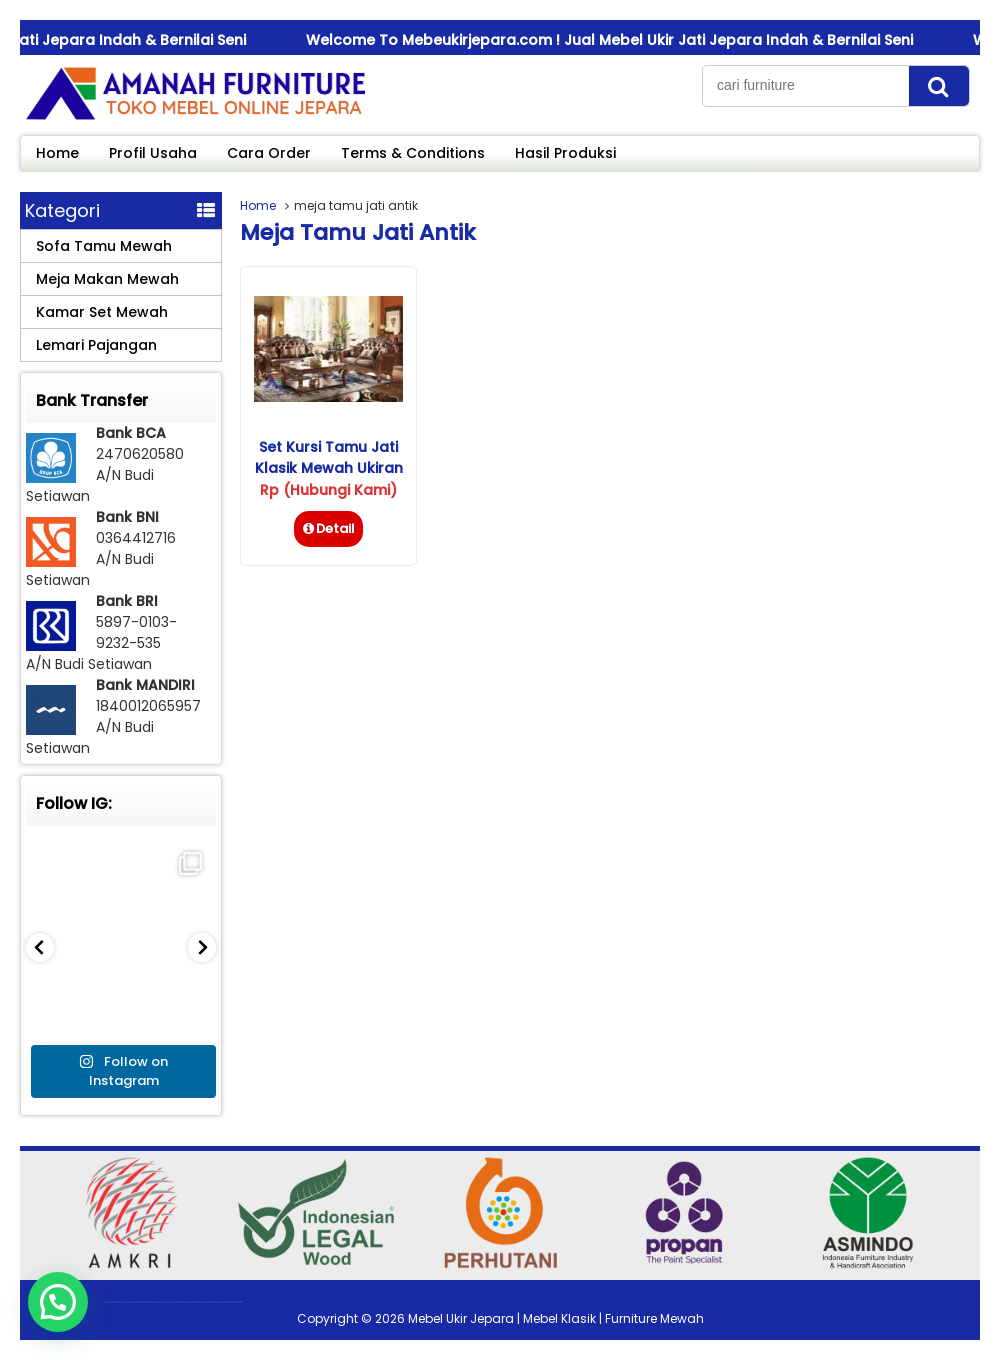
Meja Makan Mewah (107, 279)
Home (57, 153)
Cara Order (269, 153)
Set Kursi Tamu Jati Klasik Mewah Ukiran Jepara (329, 468)
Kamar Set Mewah (102, 312)
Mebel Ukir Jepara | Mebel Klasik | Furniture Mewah (556, 1318)
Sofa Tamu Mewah (104, 246)
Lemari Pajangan (96, 345)
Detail (328, 528)
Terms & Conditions (413, 153)
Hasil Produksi (565, 153)
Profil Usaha (153, 153)
